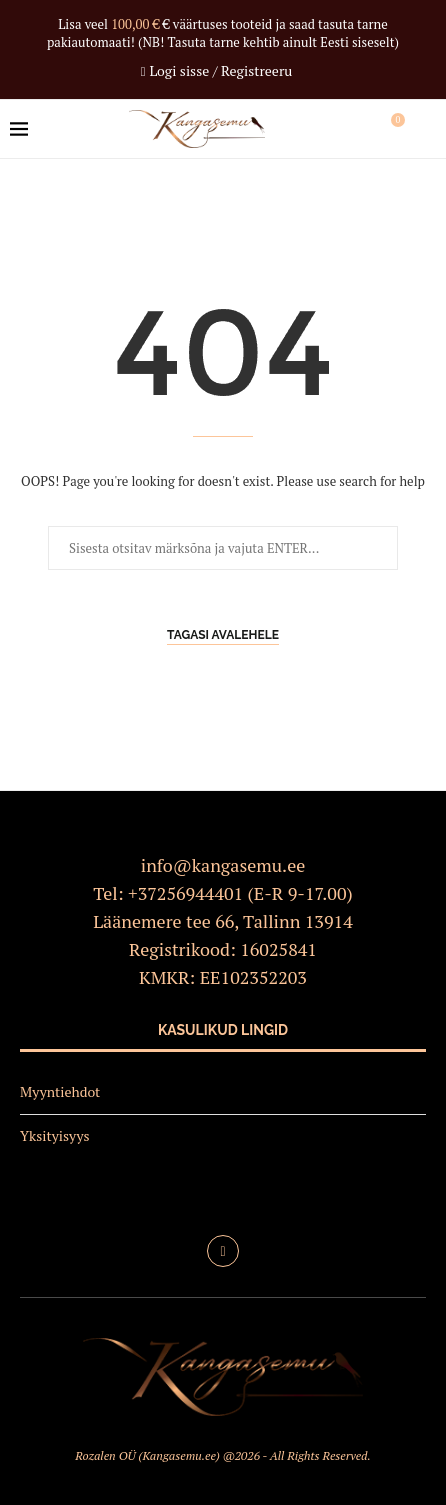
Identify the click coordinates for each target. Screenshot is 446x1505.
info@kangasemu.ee (223, 865)
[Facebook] (223, 1251)
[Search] (426, 129)
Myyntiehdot (60, 1091)
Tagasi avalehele (223, 635)
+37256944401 (185, 893)
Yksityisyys (55, 1135)
